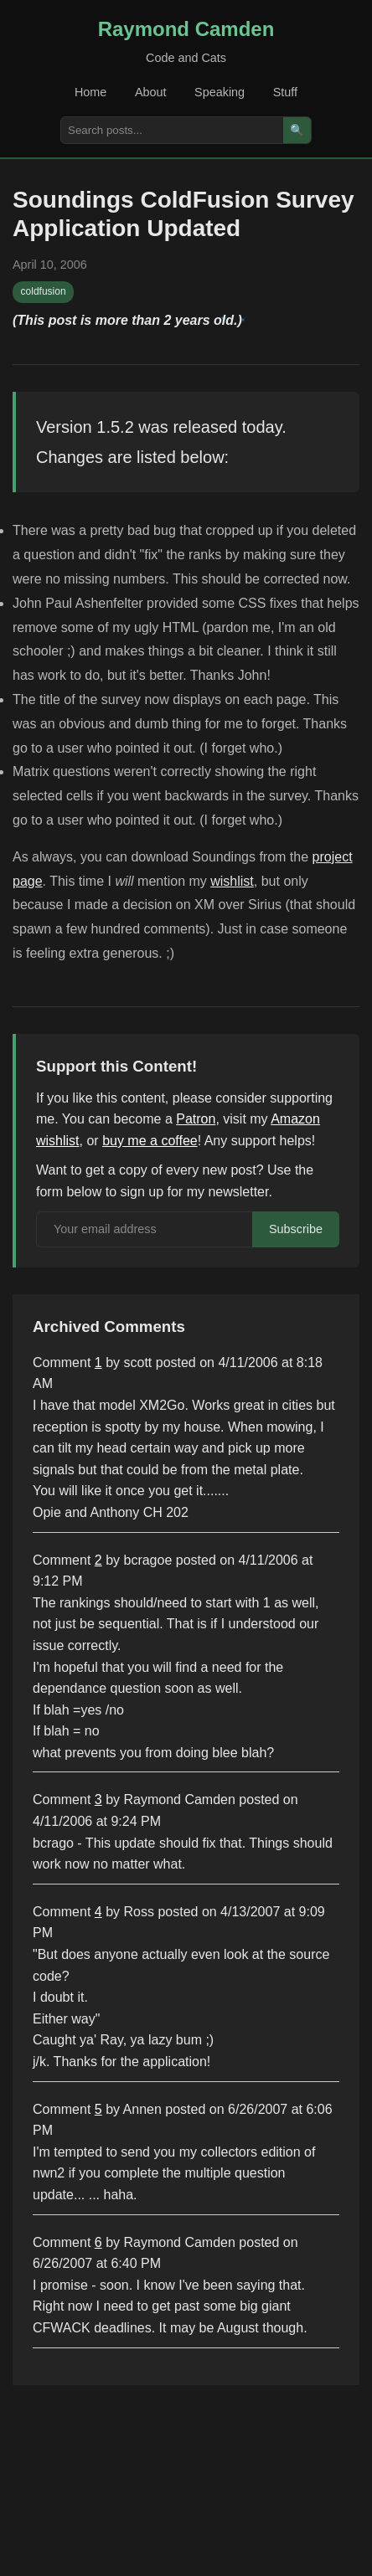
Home (90, 92)
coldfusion (43, 291)
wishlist (232, 881)
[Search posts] (172, 130)
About (151, 92)
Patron (195, 1119)
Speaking (219, 92)
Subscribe (296, 1229)
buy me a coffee (150, 1141)
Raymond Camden (186, 29)
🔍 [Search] (297, 130)
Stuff (285, 92)
